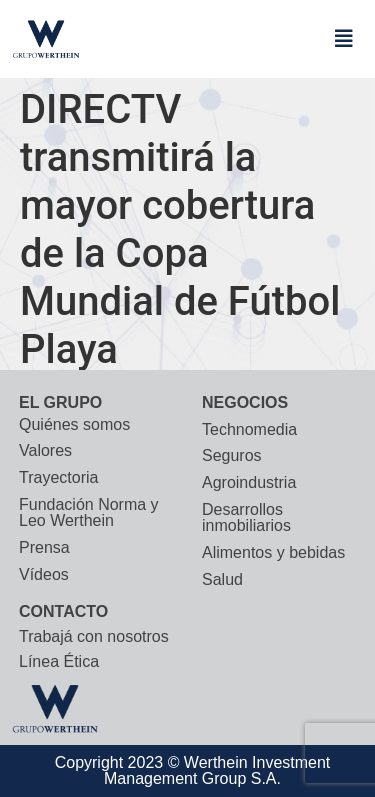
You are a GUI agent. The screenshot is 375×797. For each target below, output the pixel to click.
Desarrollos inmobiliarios (246, 517)
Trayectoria (58, 477)
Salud (222, 579)
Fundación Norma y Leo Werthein (89, 512)
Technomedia (249, 429)
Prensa (44, 547)
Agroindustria (249, 482)
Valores (45, 450)
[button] (344, 39)
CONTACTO (63, 611)
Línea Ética (59, 661)
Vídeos (44, 574)
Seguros (232, 455)
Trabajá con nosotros (94, 636)
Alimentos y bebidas (273, 552)
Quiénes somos (74, 424)
